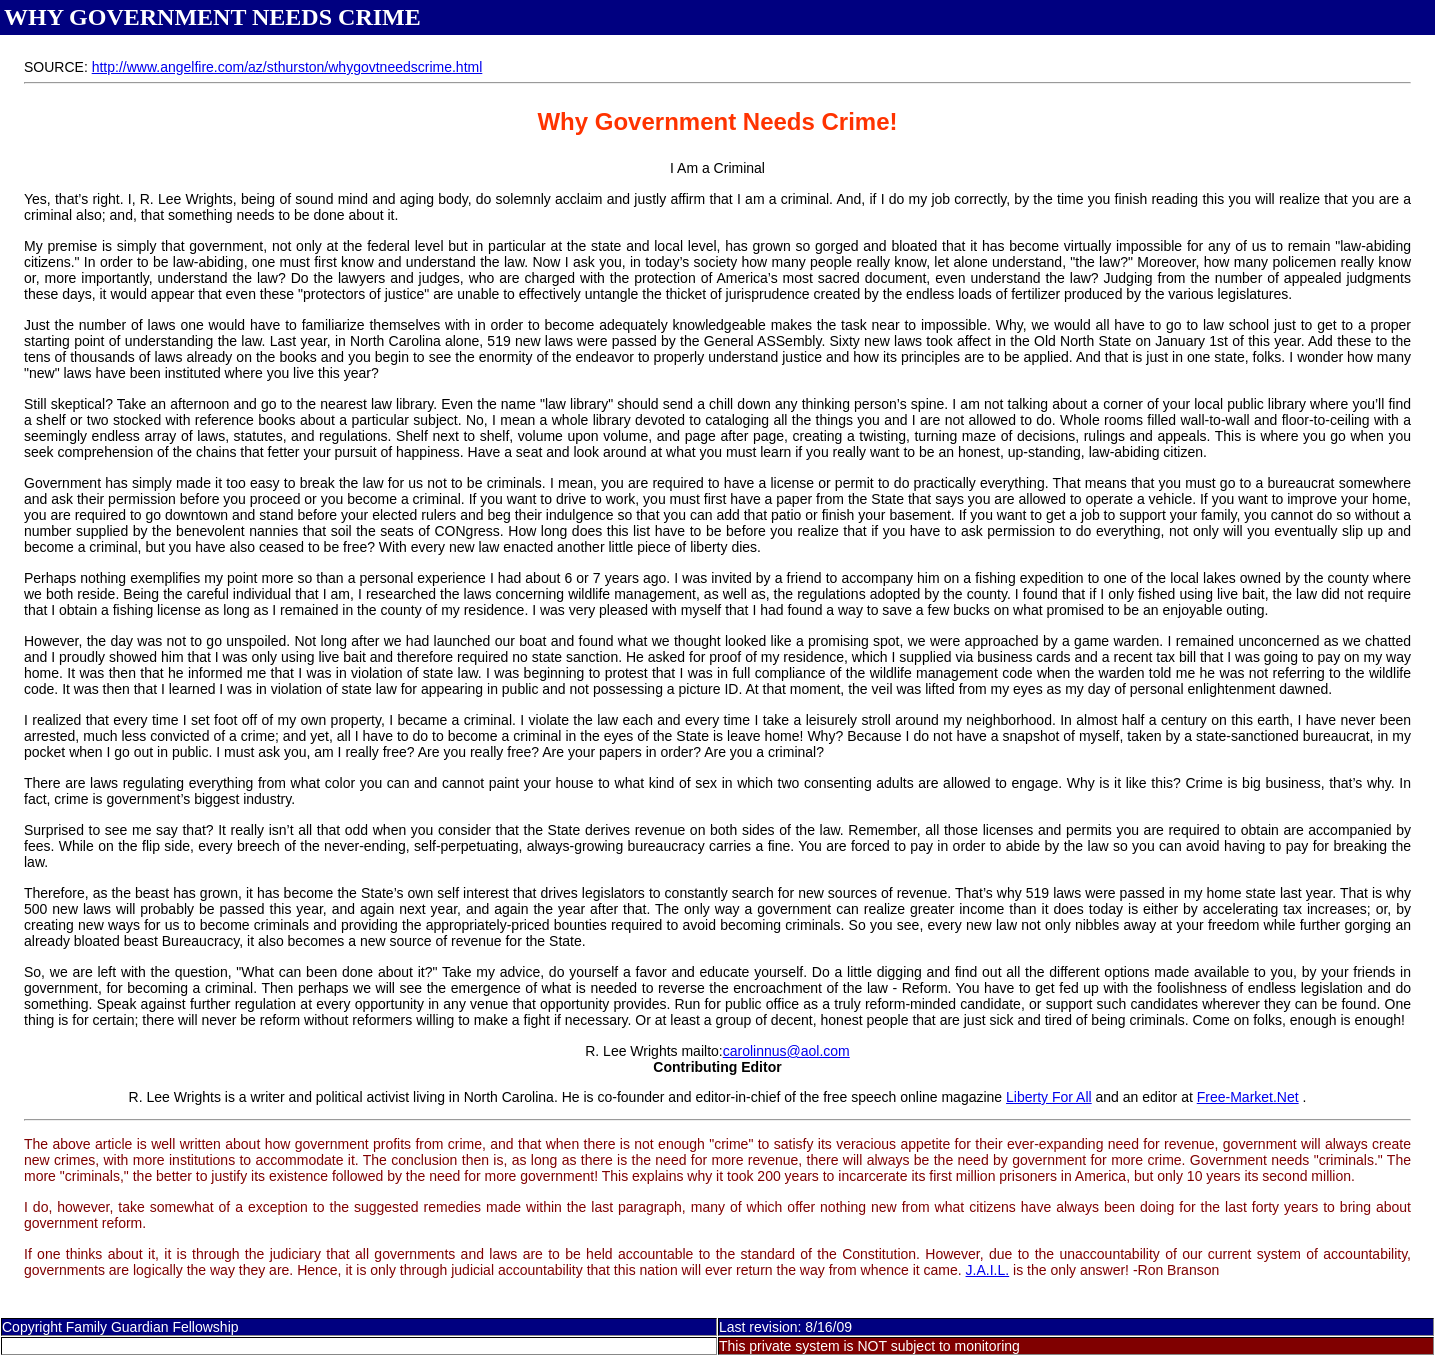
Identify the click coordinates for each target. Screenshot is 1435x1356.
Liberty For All (1049, 1097)
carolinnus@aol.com (786, 1051)
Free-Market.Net (1248, 1097)
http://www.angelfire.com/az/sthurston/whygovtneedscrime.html (287, 67)
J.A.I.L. (988, 1270)
